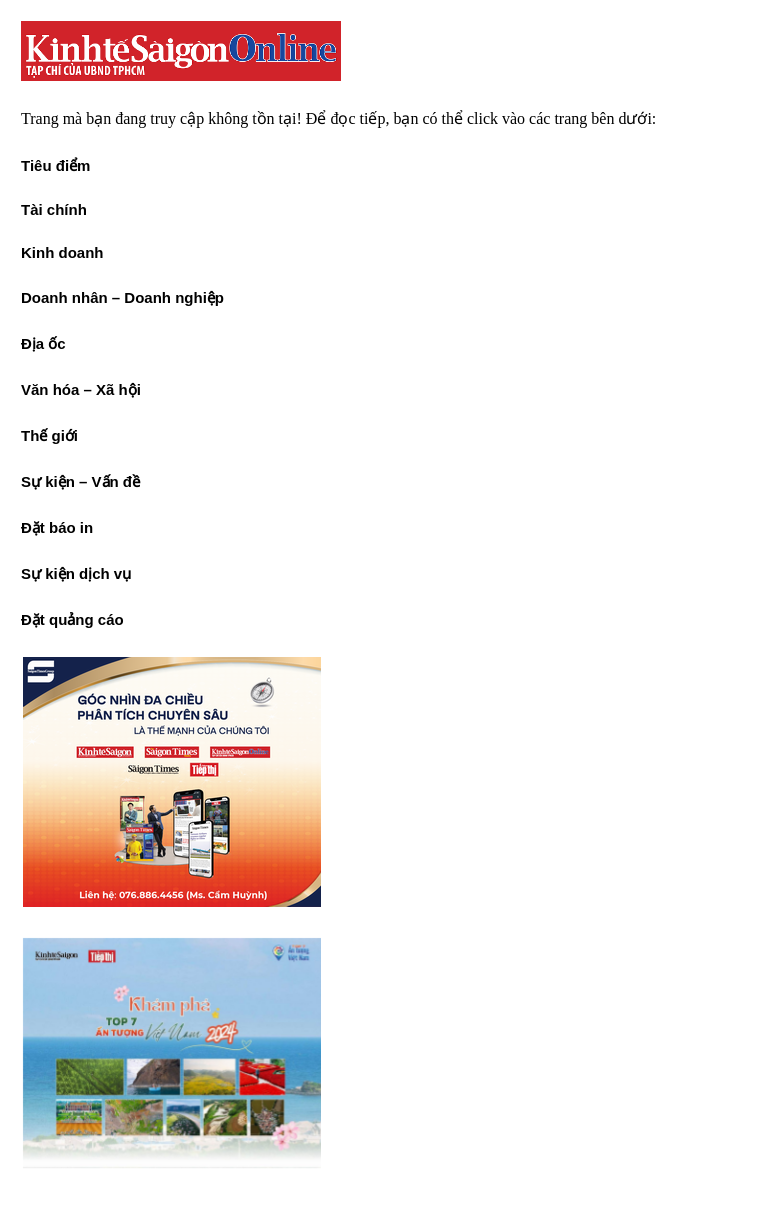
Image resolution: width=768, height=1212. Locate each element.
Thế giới (49, 435)
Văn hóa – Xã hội (81, 389)
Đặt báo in (57, 527)
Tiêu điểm (55, 165)
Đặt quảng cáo (72, 619)
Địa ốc (43, 343)
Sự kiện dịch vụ (76, 573)
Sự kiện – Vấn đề (80, 481)
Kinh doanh (62, 252)
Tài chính (54, 209)
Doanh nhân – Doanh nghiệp (122, 297)
